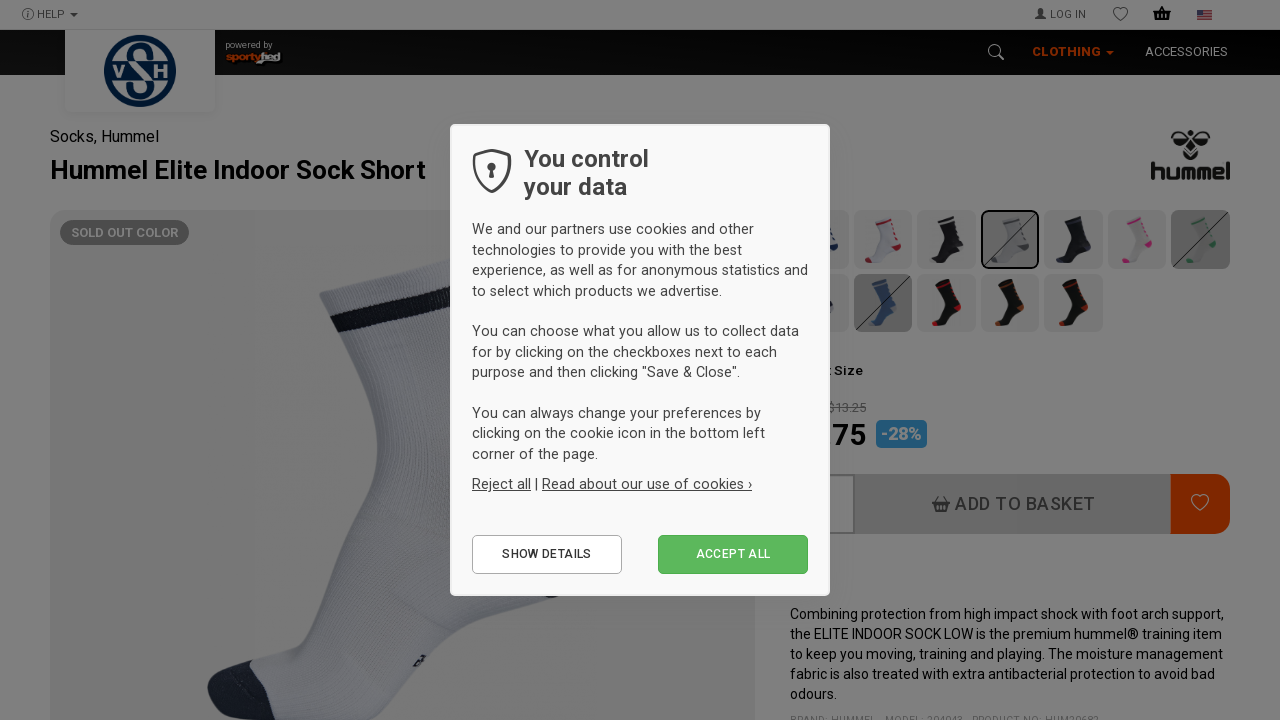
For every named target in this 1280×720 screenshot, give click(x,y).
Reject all (501, 484)
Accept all (733, 554)
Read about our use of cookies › (647, 484)
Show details (546, 554)
